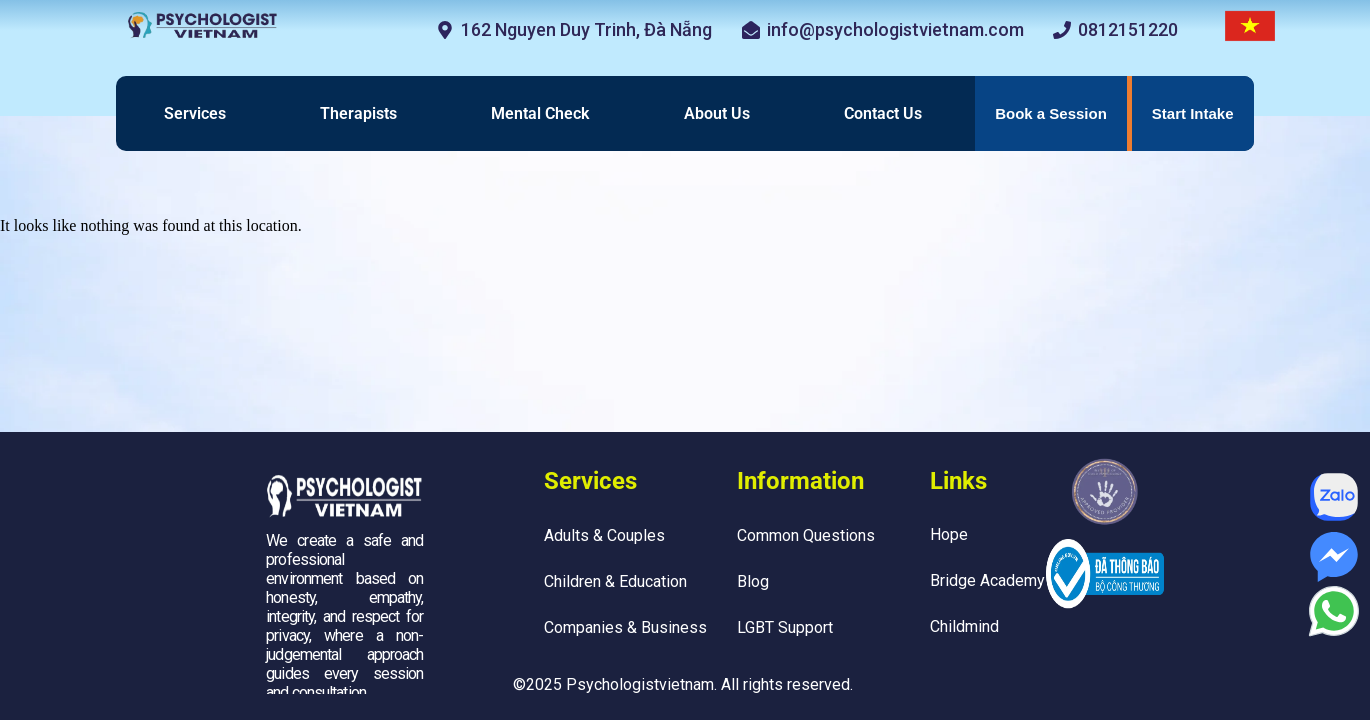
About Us (717, 113)
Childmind (964, 626)
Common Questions (806, 535)
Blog (753, 581)
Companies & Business (625, 627)
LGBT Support (785, 627)
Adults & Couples (604, 535)
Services (195, 113)
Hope (949, 534)
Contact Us (883, 113)
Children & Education (615, 581)
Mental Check (540, 113)
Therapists (358, 113)
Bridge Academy (987, 580)
